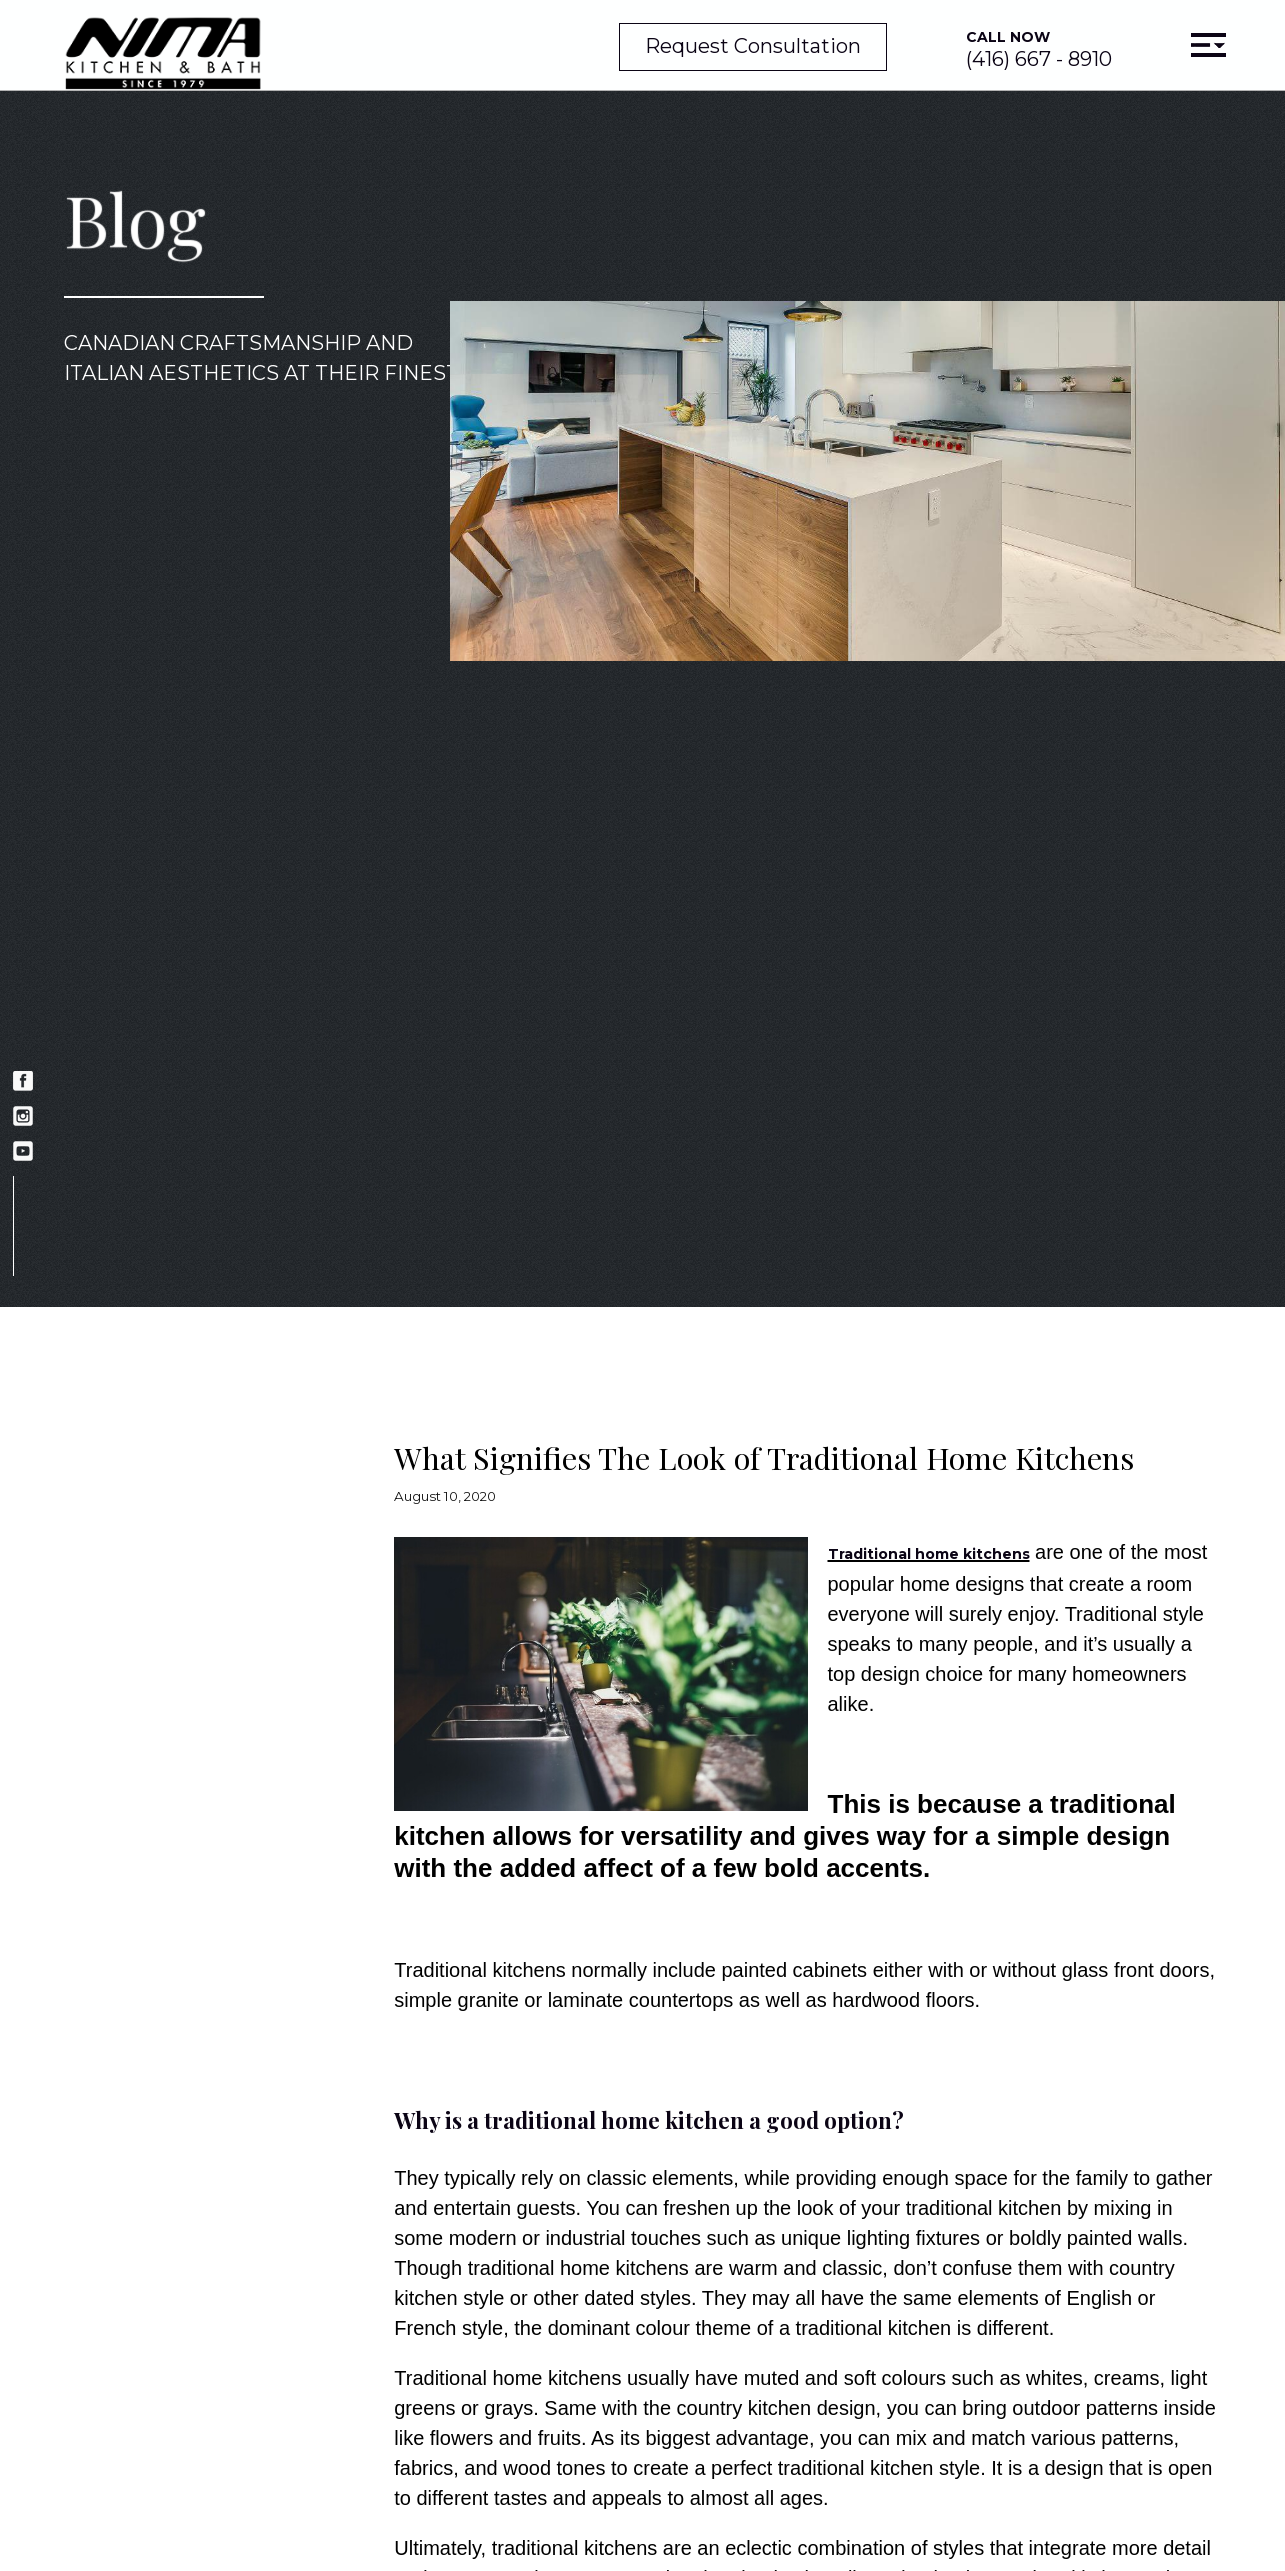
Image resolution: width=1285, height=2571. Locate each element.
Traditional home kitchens (929, 1554)
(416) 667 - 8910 (1039, 49)
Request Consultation (753, 46)
